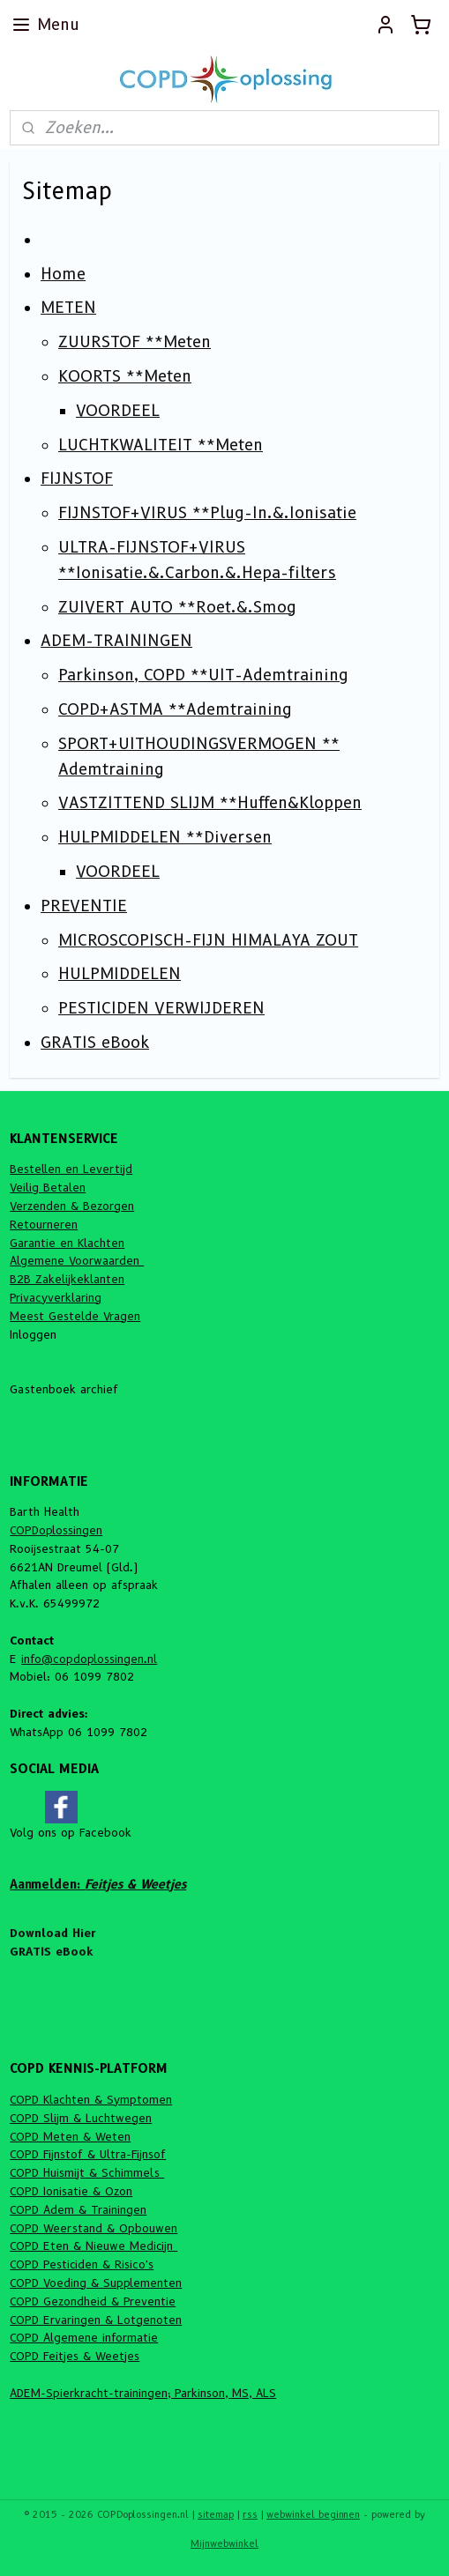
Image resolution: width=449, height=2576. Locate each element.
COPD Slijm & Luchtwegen (81, 2118)
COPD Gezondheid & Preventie (93, 2301)
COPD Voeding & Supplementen (96, 2282)
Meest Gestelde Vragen (75, 1316)
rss (250, 2514)
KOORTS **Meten (124, 376)
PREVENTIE (84, 906)
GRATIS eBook (95, 1042)
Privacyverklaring (55, 1297)
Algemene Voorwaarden (77, 1260)
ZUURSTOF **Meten (134, 342)
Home (63, 274)
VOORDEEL (118, 410)
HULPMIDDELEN (119, 974)
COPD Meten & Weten (70, 2136)
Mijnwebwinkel (224, 2543)
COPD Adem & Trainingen (78, 2209)
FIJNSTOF (77, 478)
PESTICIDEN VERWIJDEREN (161, 1008)
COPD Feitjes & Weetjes (74, 2356)
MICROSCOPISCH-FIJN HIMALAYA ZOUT (208, 940)
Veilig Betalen (48, 1187)
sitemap (216, 2514)
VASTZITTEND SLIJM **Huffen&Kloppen (210, 803)
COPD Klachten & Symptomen (91, 2099)
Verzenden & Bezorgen (72, 1206)
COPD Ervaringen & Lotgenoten (96, 2319)
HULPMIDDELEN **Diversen (165, 837)
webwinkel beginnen (313, 2514)
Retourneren (44, 1224)
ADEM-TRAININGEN (116, 640)
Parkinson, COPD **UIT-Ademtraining (203, 675)
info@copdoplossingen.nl (89, 1659)
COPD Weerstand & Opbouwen (93, 2228)
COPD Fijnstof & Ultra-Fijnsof (88, 2154)
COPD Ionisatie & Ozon (71, 2191)
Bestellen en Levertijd (71, 1169)
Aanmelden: (98, 1884)
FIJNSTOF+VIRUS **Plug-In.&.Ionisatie (207, 513)
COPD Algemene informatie (84, 2337)
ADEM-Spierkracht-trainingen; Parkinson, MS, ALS (143, 2393)
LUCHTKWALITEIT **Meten (160, 445)
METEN (68, 307)
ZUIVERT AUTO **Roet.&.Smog (177, 607)
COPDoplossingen (56, 1530)
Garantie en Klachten (67, 1243)
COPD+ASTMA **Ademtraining (175, 709)
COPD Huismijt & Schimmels (87, 2172)
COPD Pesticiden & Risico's (81, 2264)
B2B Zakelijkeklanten (67, 1279)
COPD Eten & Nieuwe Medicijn (93, 2245)
